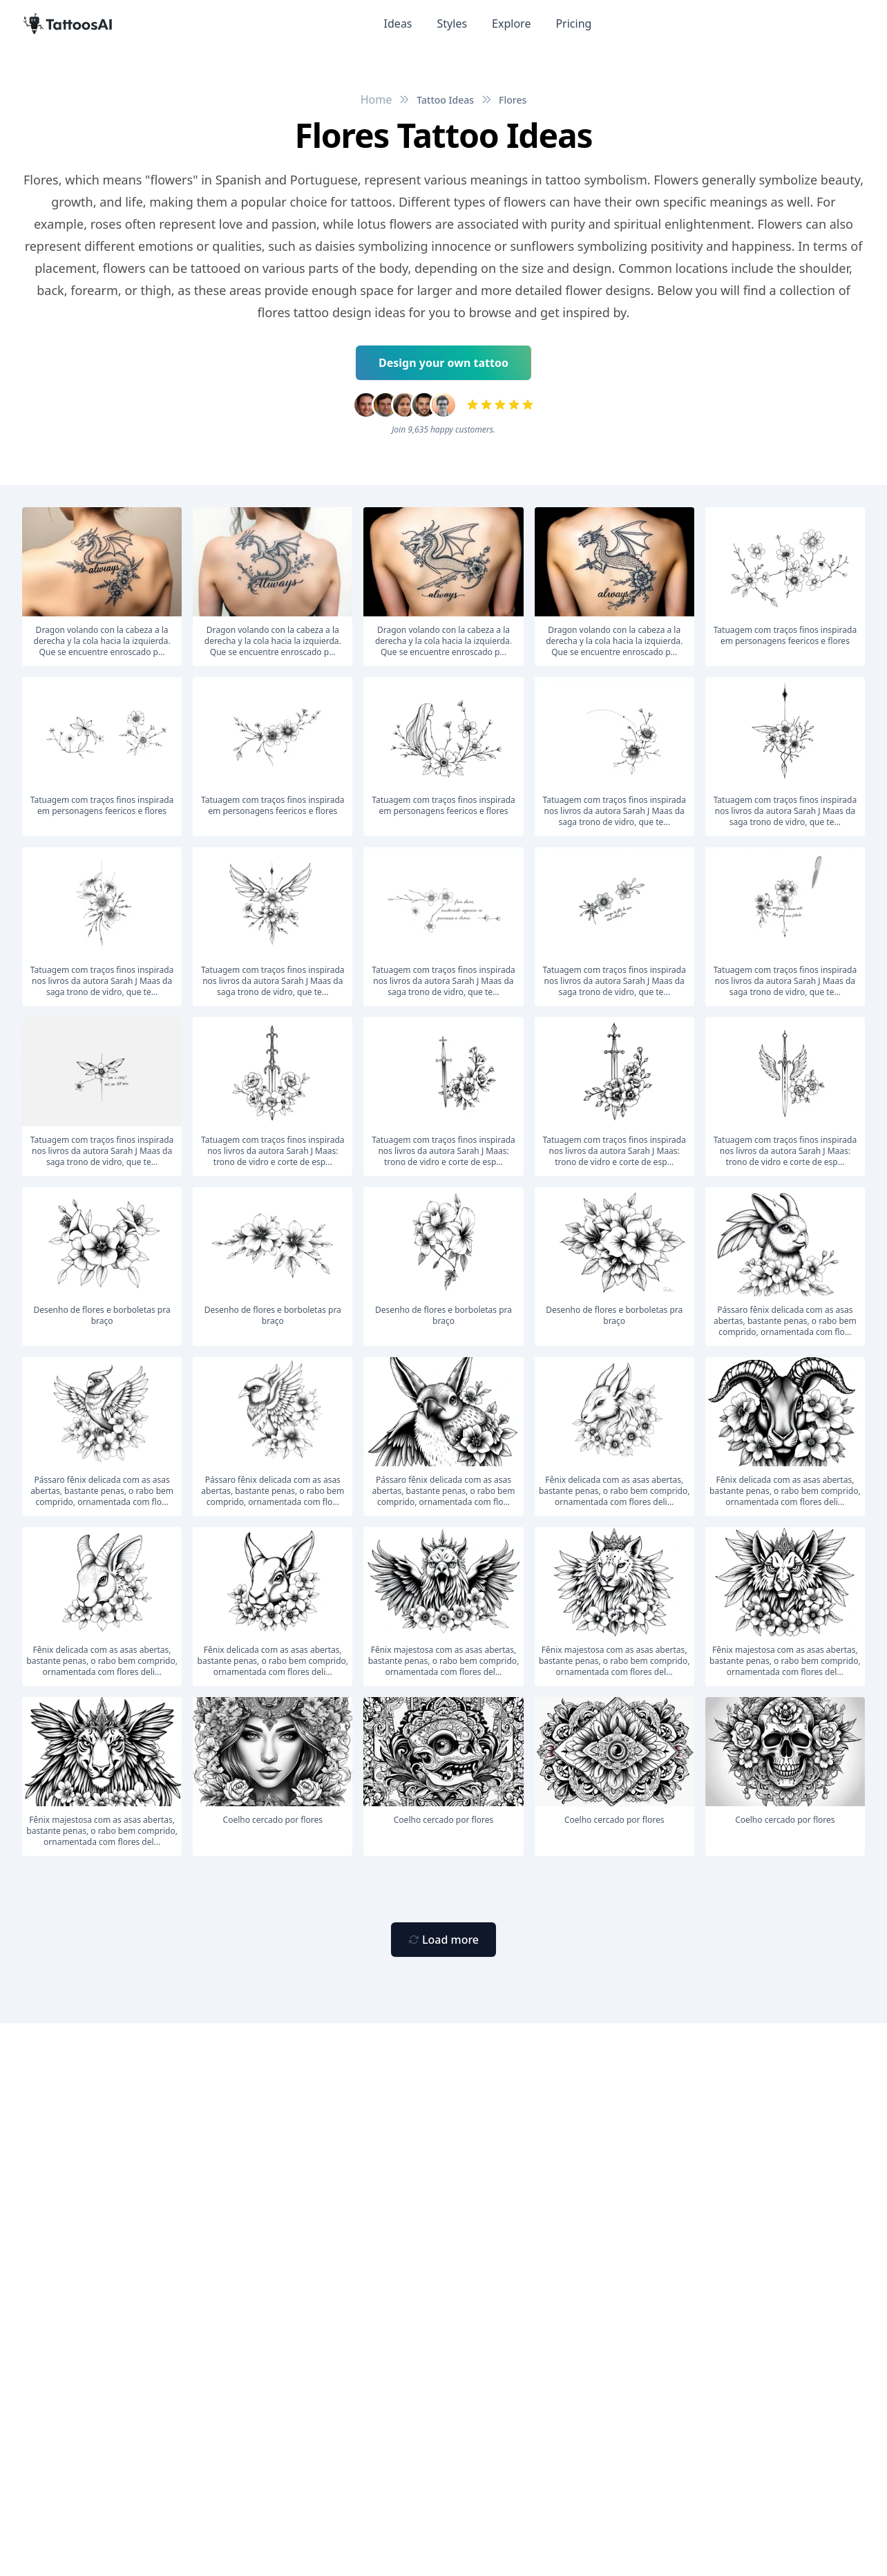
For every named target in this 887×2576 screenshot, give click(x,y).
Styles (452, 23)
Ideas (398, 23)
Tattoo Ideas (445, 99)
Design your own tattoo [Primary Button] (443, 362)
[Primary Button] (443, 1939)
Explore (511, 23)
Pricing (573, 23)
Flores (512, 99)
